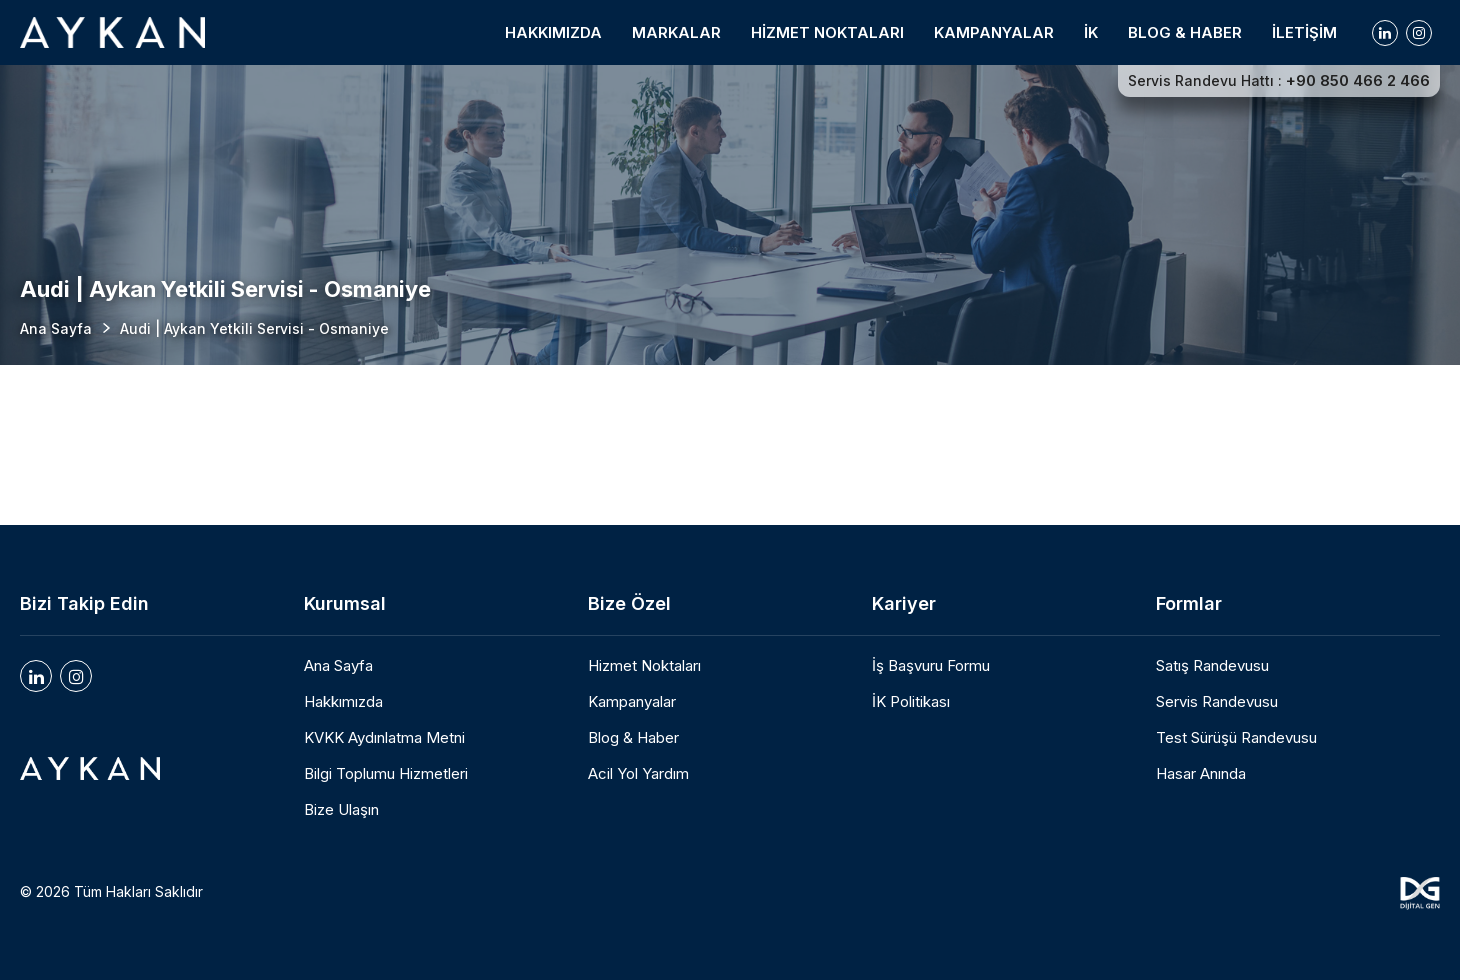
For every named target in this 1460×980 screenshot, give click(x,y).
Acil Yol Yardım (638, 774)
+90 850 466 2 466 (1358, 81)
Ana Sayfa (56, 328)
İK (1091, 32)
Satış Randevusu (1212, 666)
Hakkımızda (343, 702)
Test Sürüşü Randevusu (1236, 738)
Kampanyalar (632, 702)
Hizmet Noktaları (644, 666)
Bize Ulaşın (341, 810)
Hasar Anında (1201, 774)
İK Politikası (911, 702)
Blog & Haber (633, 738)
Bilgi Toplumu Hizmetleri (386, 774)
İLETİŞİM (1304, 32)
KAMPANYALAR (994, 32)
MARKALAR (676, 32)
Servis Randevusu (1217, 702)
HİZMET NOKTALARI (827, 32)
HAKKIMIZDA (553, 32)
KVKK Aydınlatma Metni (384, 738)
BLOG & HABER (1185, 32)
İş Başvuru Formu (931, 666)
